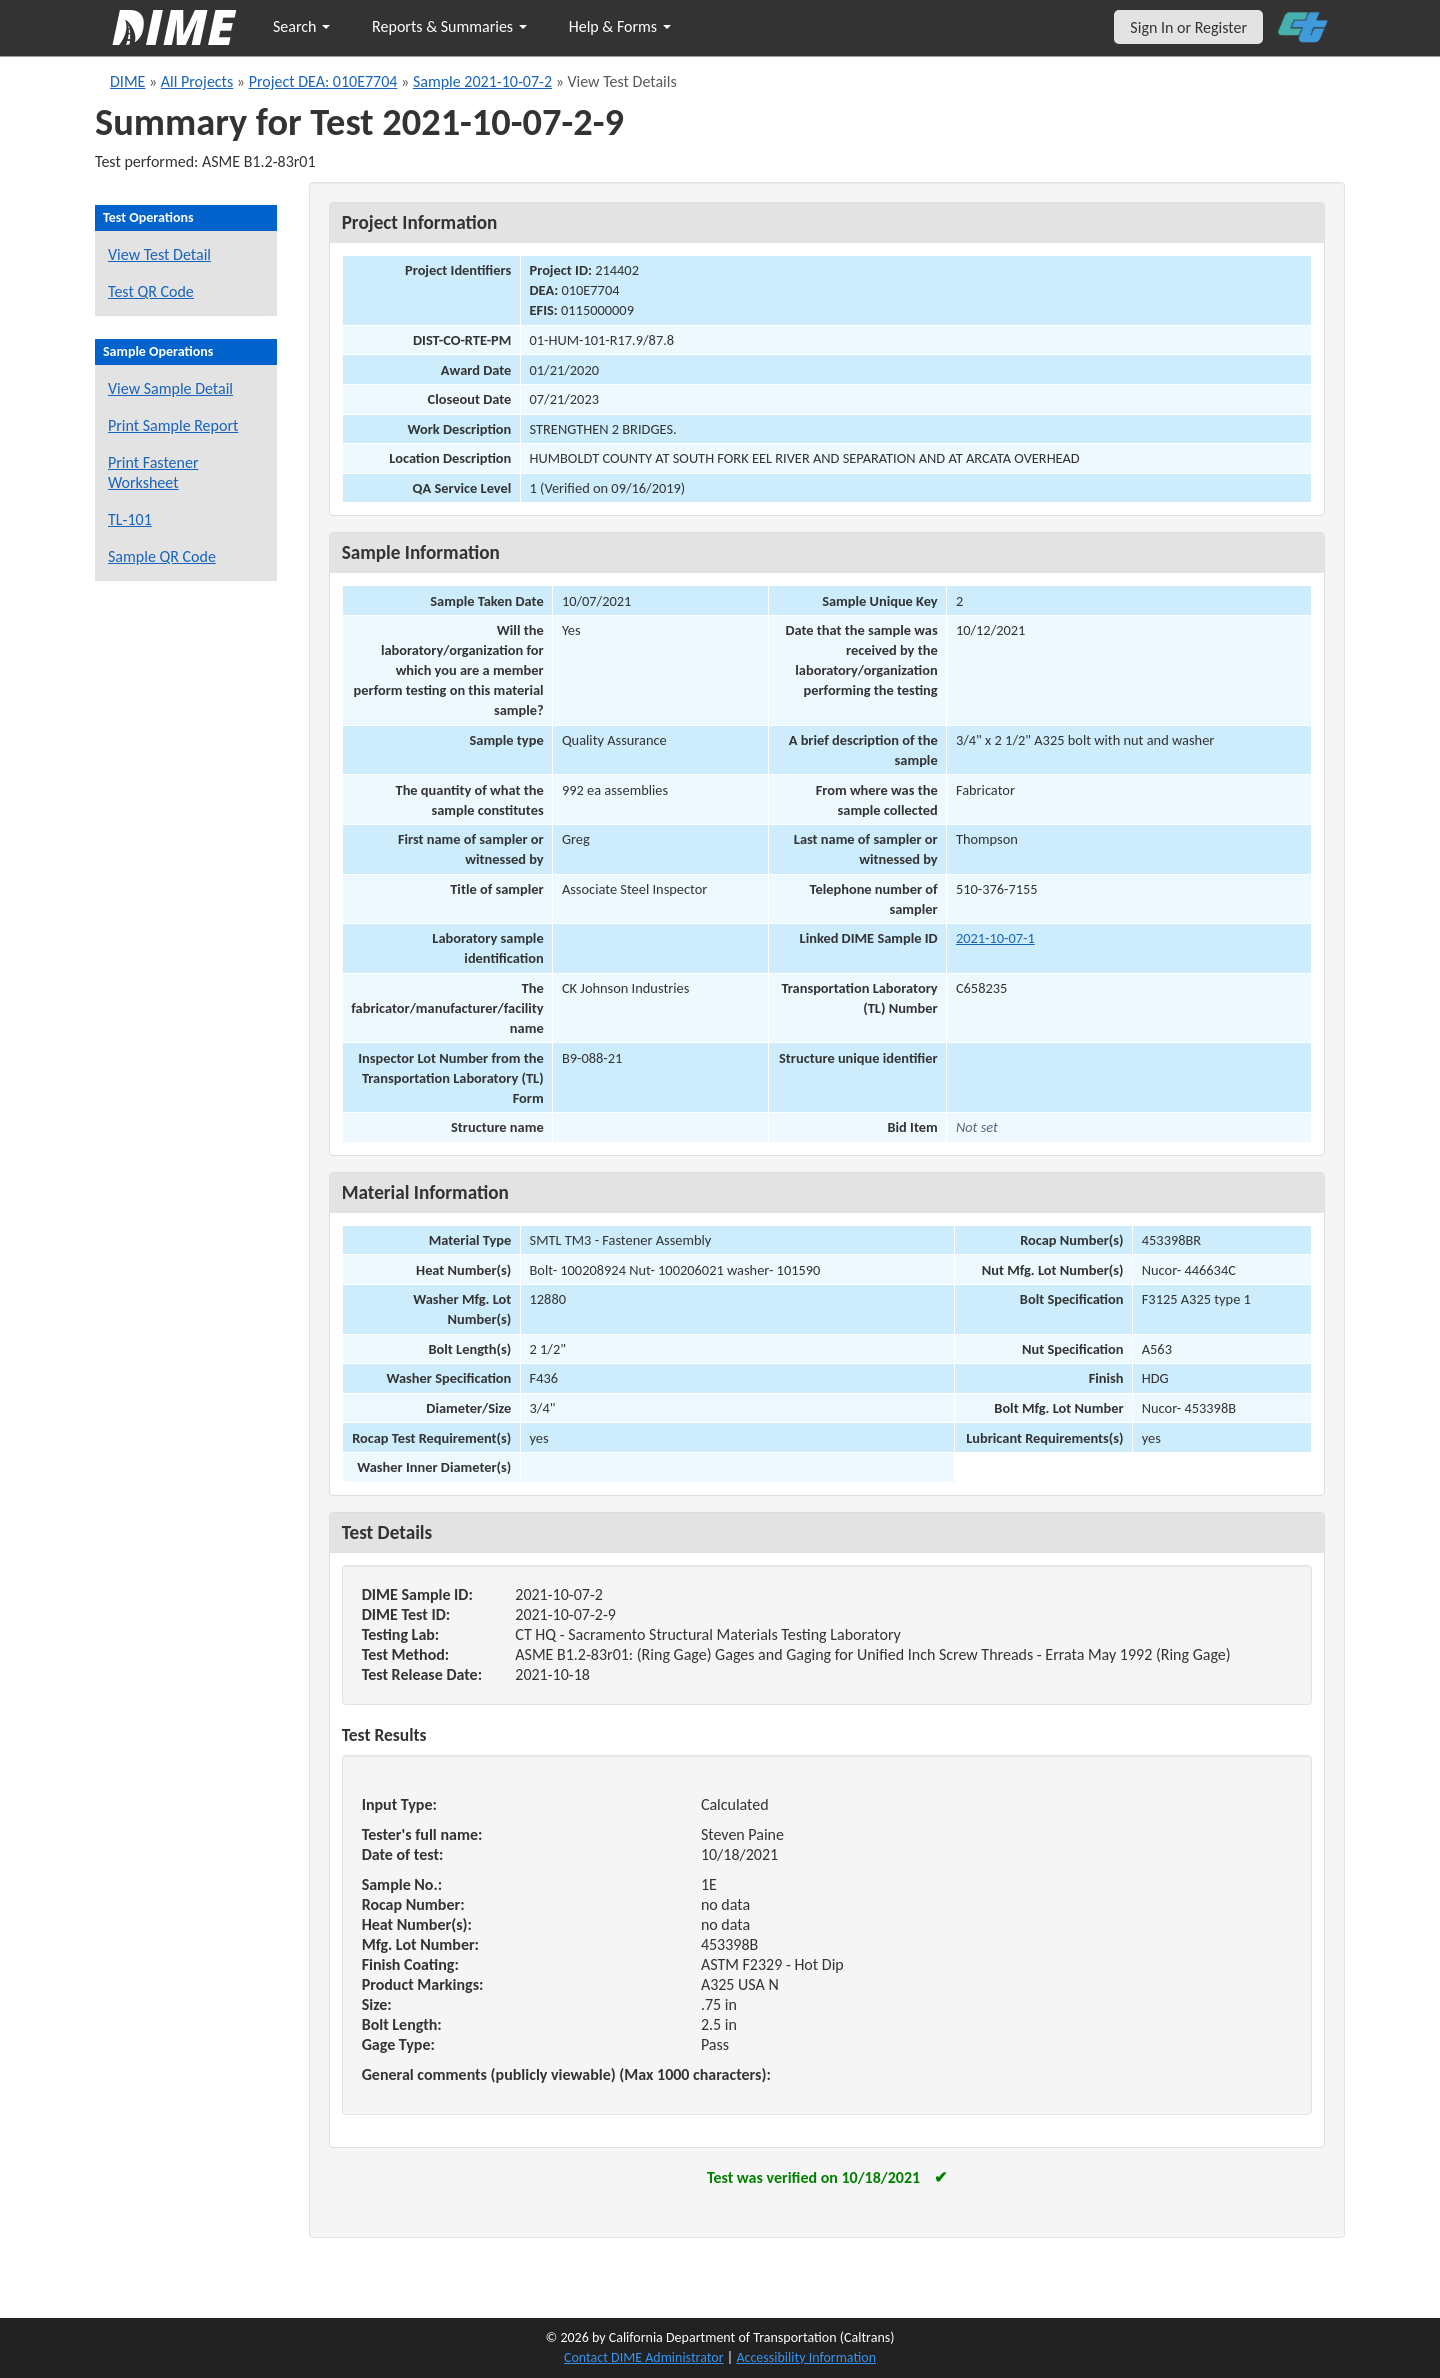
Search (301, 26)
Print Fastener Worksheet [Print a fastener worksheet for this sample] (153, 472)
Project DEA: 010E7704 (323, 81)
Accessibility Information (806, 2357)
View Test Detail (159, 254)
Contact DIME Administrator (644, 2357)
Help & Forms (620, 26)
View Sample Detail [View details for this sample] (170, 388)
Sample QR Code (162, 556)
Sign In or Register (1188, 27)
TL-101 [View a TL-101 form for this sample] (130, 519)
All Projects (197, 81)
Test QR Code (151, 291)
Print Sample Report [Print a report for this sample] (173, 425)
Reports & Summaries (449, 26)
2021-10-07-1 (995, 938)
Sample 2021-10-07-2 (482, 81)
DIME (127, 81)
